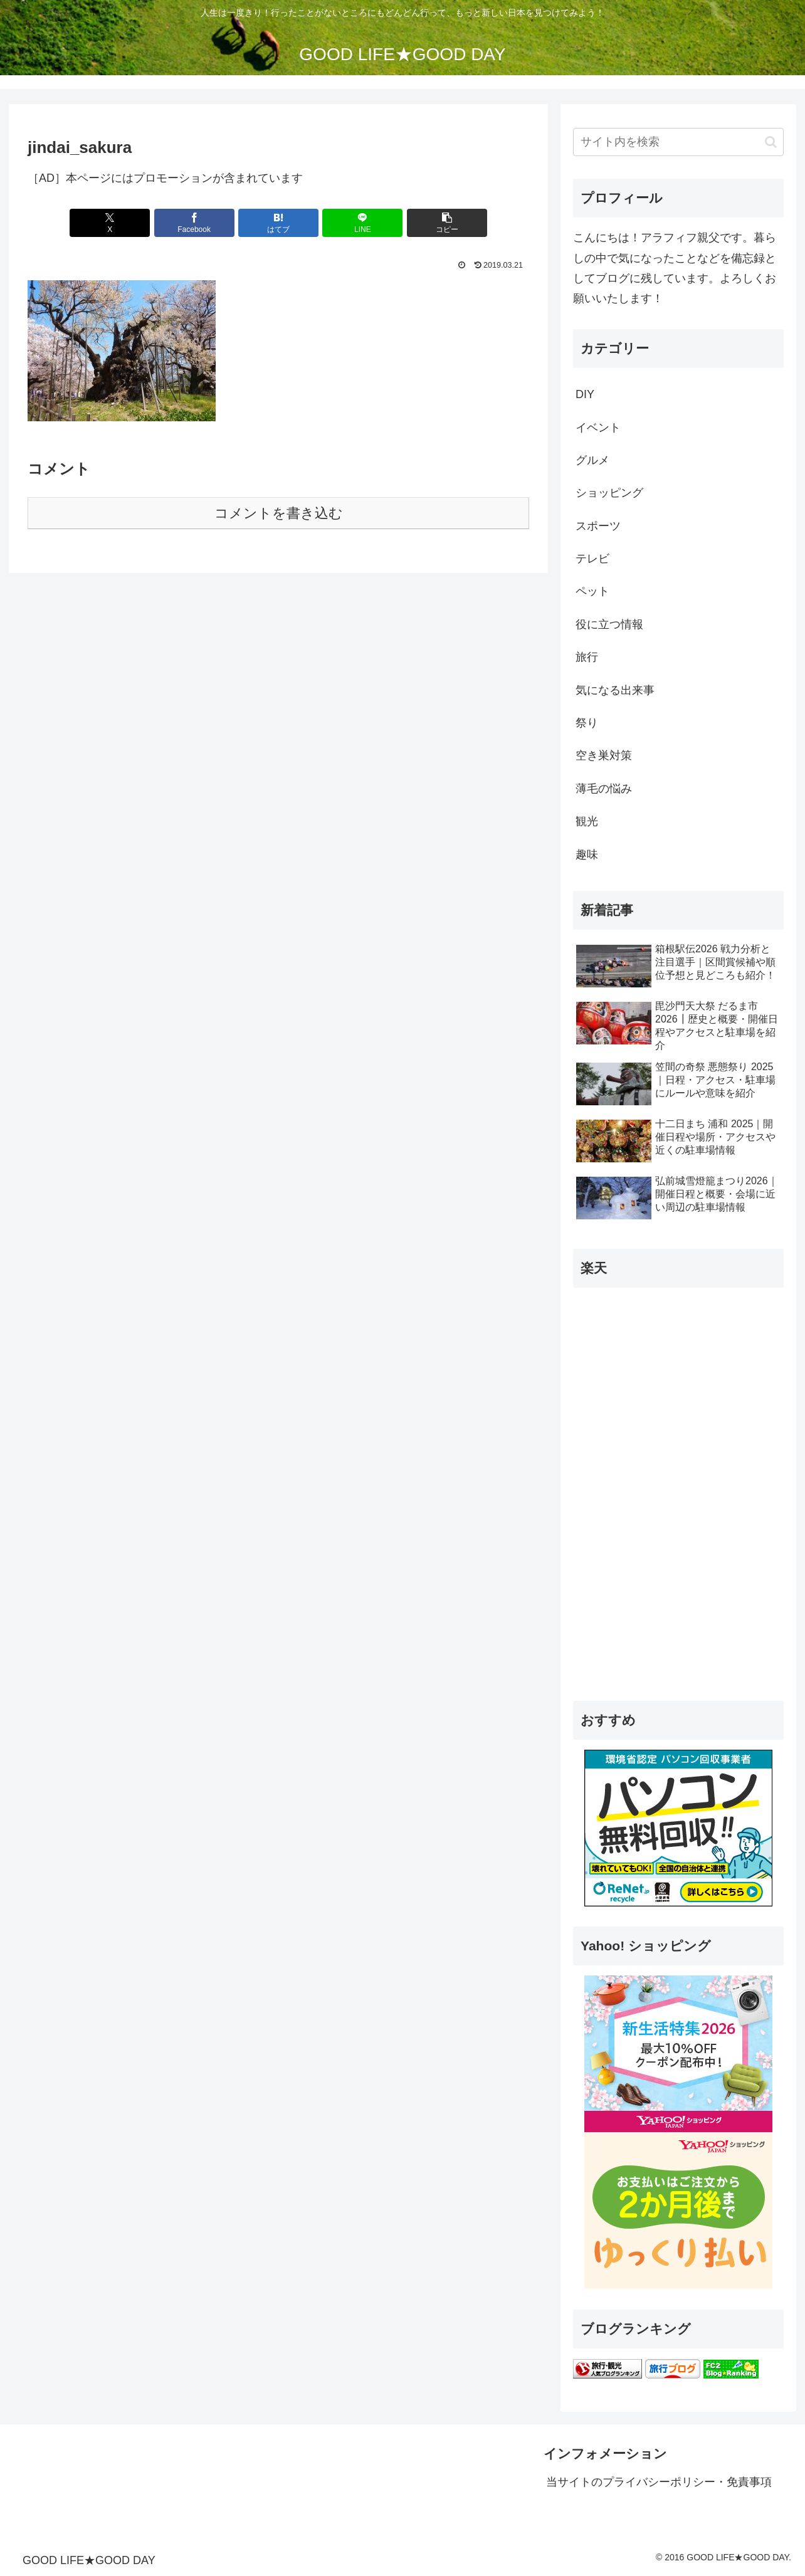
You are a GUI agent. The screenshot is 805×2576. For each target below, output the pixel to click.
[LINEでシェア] (362, 223)
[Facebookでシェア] (194, 223)
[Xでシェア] (110, 223)
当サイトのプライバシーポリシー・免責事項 (659, 2482)
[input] (678, 142)
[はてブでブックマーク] (278, 223)
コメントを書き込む (278, 513)
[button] (447, 223)
